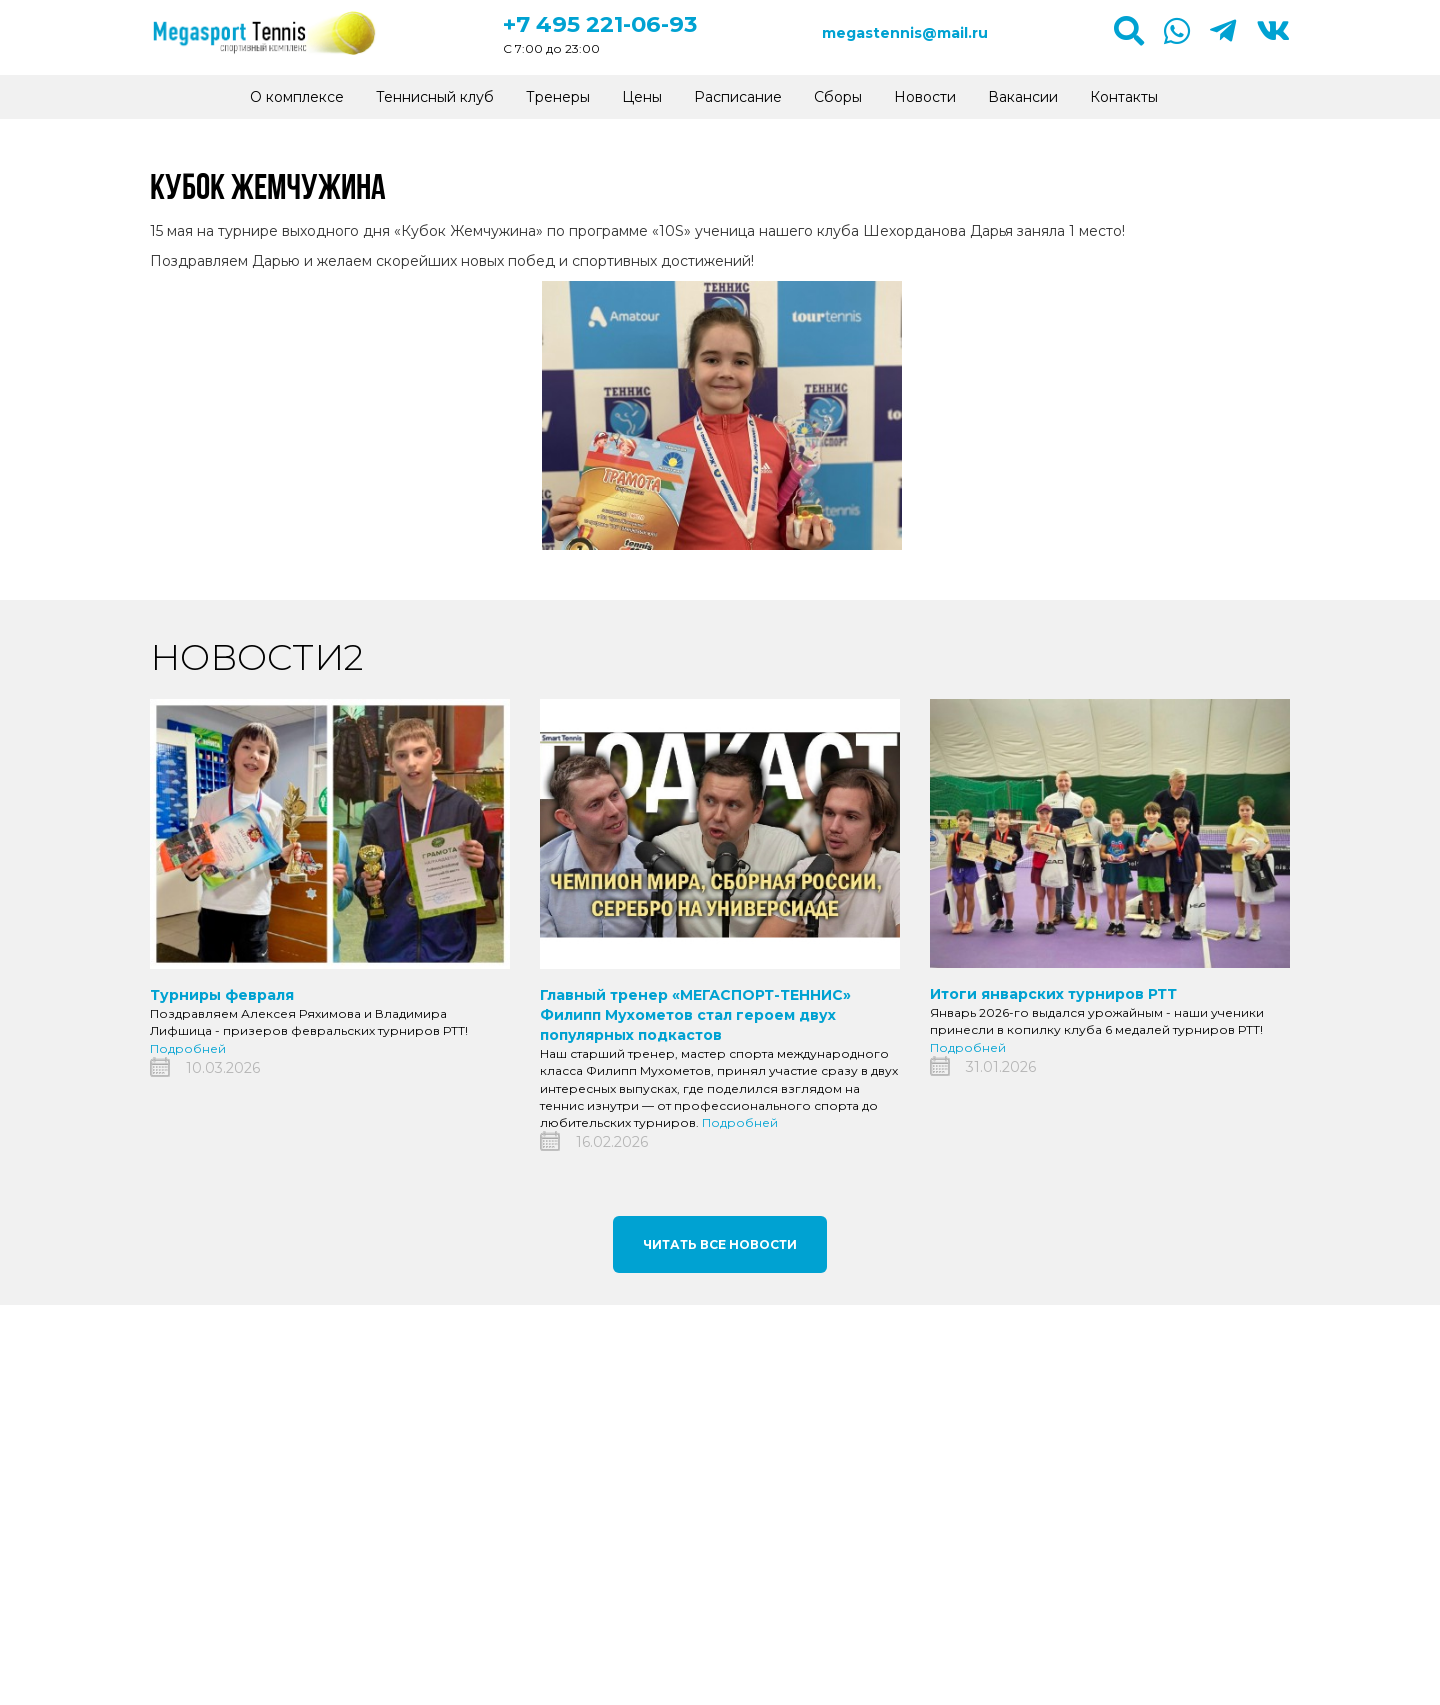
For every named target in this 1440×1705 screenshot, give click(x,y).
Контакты (1124, 97)
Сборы (838, 97)
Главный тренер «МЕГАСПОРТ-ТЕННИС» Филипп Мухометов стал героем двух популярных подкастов (695, 1015)
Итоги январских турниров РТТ (1053, 994)
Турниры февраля (222, 995)
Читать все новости (720, 1244)
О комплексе (297, 97)
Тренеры (558, 97)
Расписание (738, 97)
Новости (925, 97)
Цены (642, 97)
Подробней (188, 1048)
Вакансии (1023, 97)
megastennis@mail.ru (905, 33)
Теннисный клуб (435, 97)
